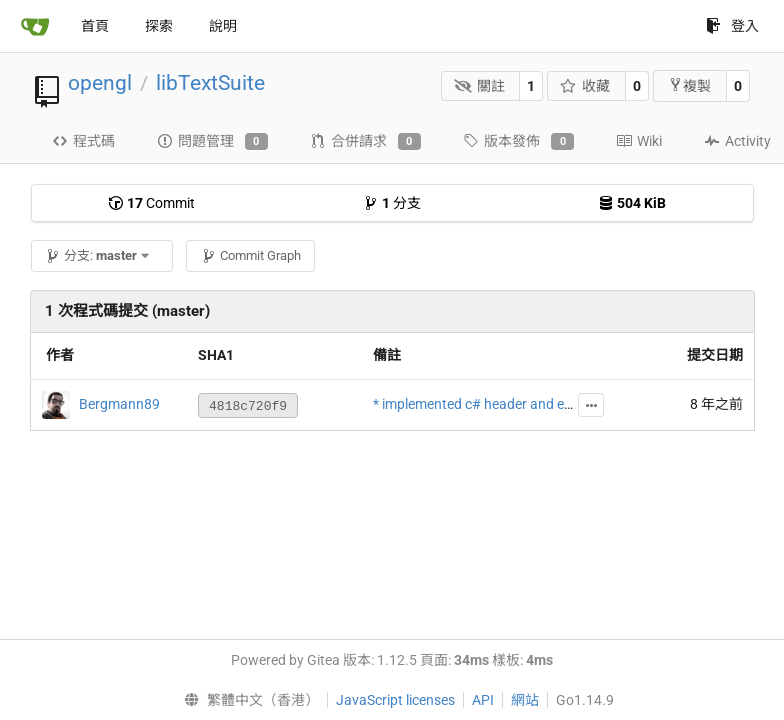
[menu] (246, 700)
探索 (159, 26)
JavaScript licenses (395, 700)
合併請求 (365, 142)
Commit (151, 203)
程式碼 (83, 141)
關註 (479, 86)
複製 (689, 85)
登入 (732, 26)
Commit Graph (251, 255)
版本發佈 (518, 142)
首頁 (95, 26)
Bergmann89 (119, 404)
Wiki (639, 141)
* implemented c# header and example (491, 404)
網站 (525, 700)
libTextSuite (210, 83)
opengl (100, 83)
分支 (392, 203)
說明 (223, 26)
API (483, 700)
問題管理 (212, 142)
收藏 (585, 86)
